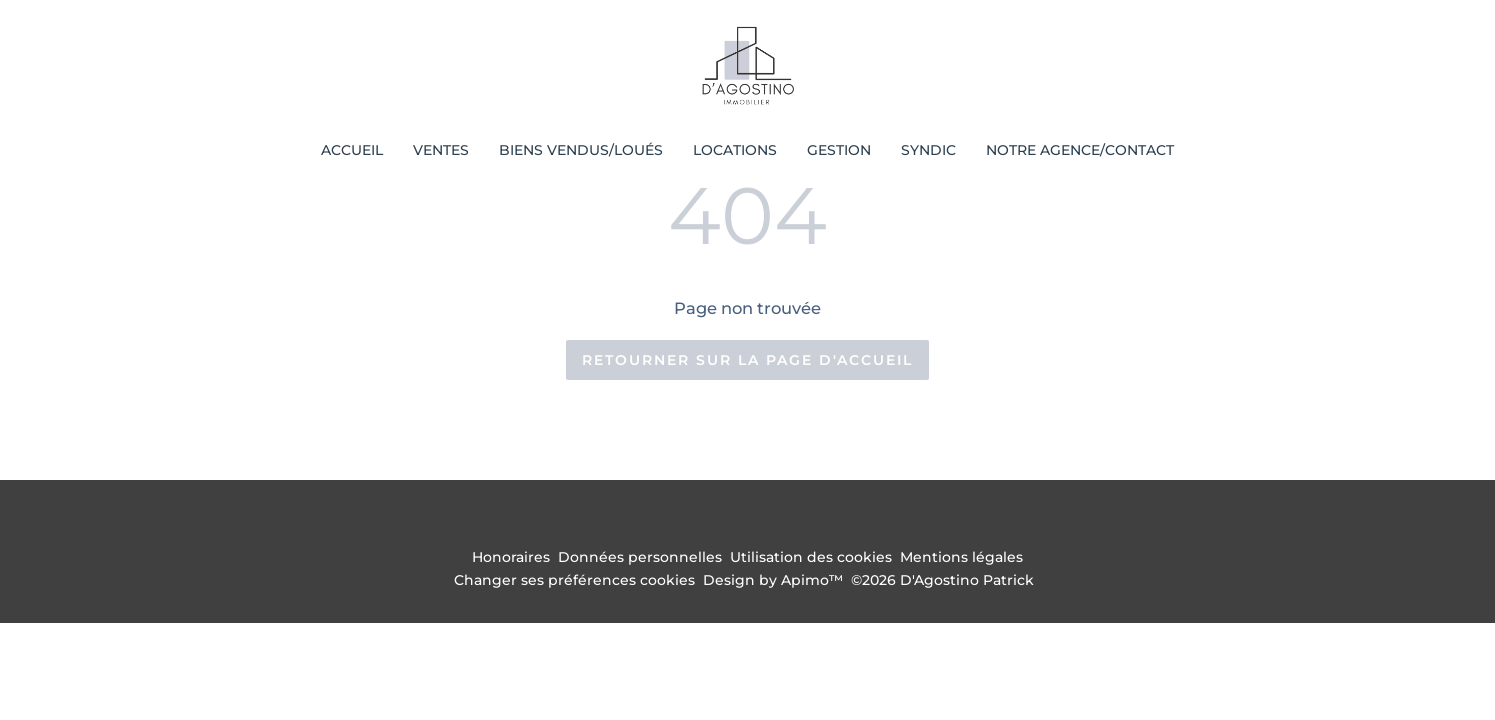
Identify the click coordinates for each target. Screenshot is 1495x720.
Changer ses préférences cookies (574, 580)
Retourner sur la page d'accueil (747, 360)
